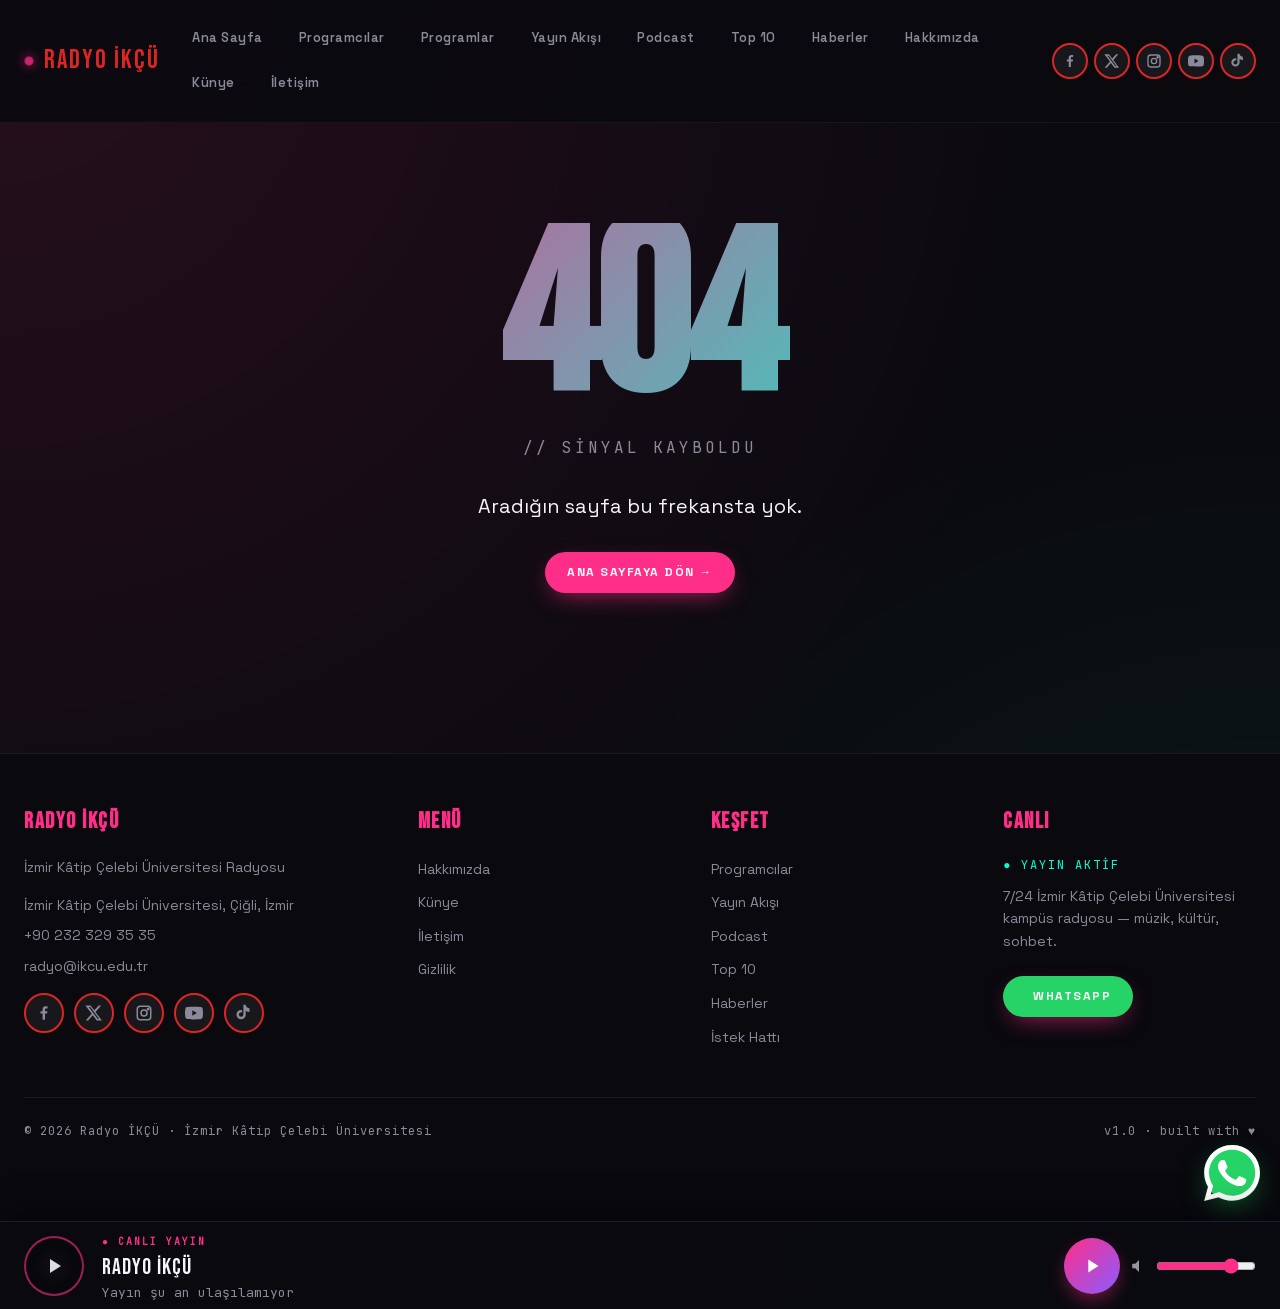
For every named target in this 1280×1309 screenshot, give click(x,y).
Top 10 (753, 37)
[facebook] (1070, 61)
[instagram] (1154, 61)
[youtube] (1196, 61)
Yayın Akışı (566, 37)
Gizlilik (437, 969)
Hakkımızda (942, 37)
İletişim (295, 82)
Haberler (840, 37)
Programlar (458, 37)
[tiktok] (1238, 61)
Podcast (666, 37)
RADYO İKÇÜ (102, 61)
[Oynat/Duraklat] (1092, 1266)
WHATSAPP (1072, 996)
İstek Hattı (745, 1037)
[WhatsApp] (1232, 1173)
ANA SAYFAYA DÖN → (640, 572)
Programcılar (342, 37)
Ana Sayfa (227, 37)
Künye (213, 82)
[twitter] (1112, 61)
